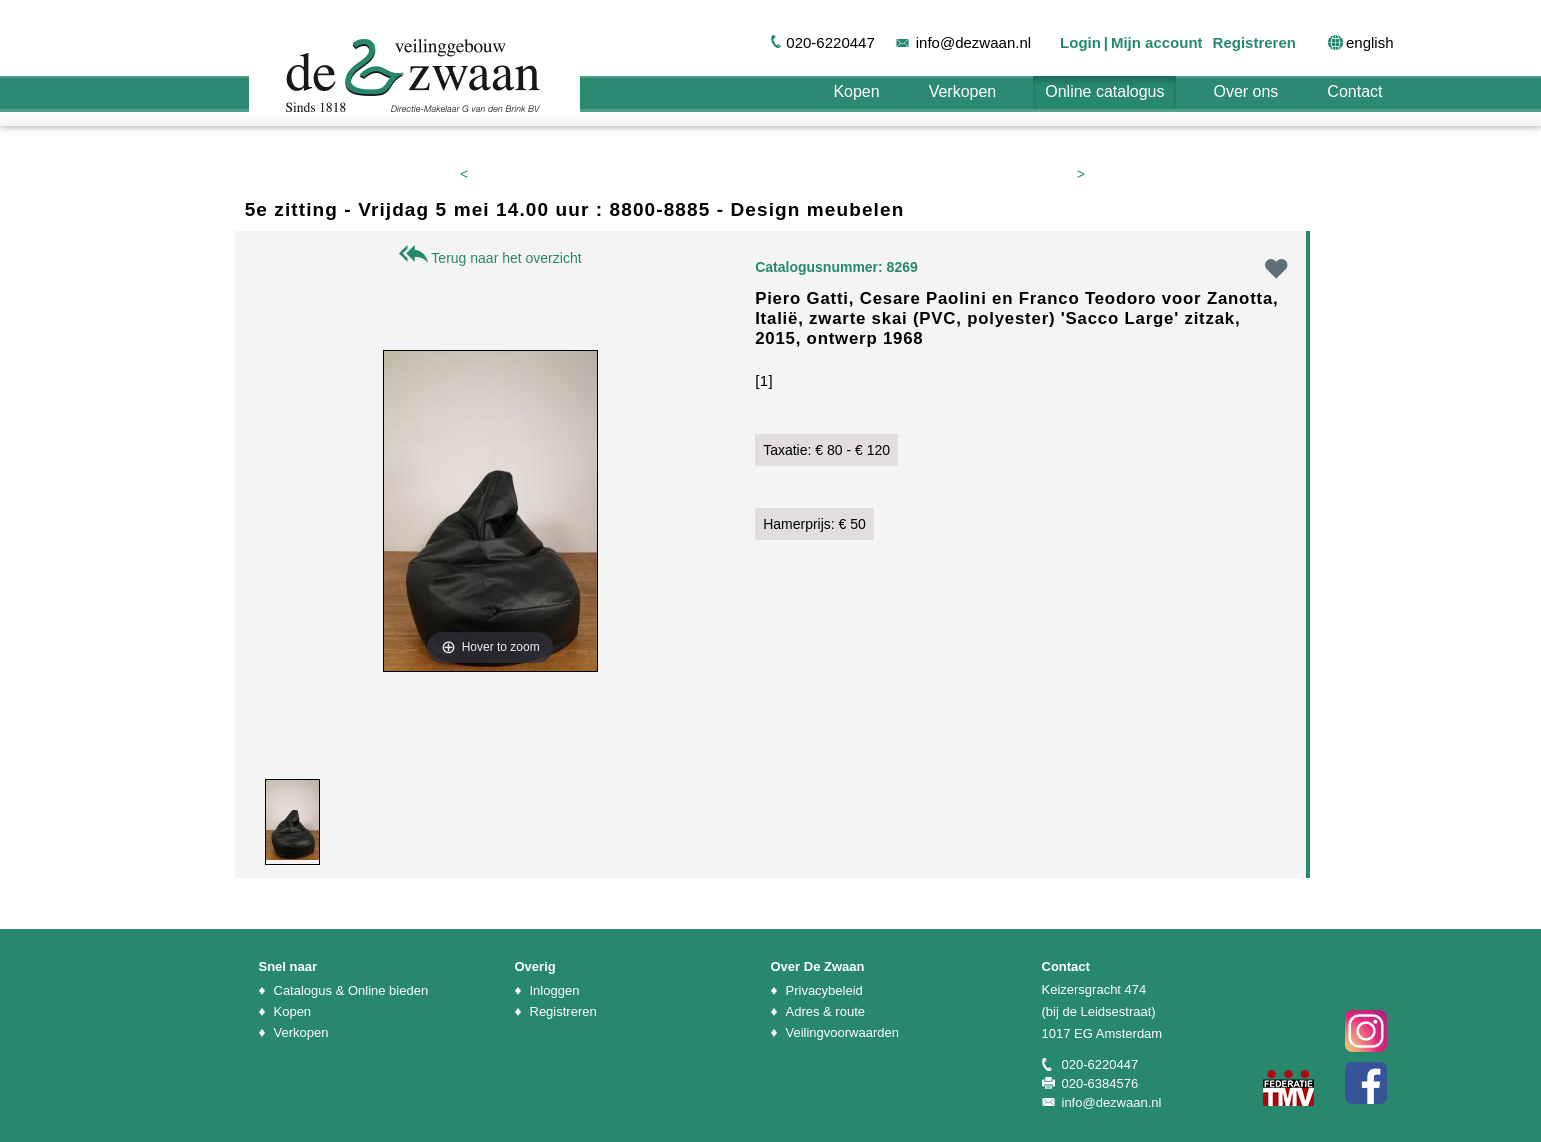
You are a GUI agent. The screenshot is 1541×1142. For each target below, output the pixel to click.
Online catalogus (1104, 91)
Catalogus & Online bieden (351, 990)
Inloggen (555, 990)
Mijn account (1157, 42)
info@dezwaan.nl (973, 42)
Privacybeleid (824, 990)
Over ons (1245, 91)
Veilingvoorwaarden (842, 1032)
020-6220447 (830, 42)
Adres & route (826, 1011)
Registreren (1254, 42)
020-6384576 (1100, 1083)
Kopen (856, 91)
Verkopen (963, 91)
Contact (1354, 91)
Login (1080, 42)
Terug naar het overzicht (490, 258)
